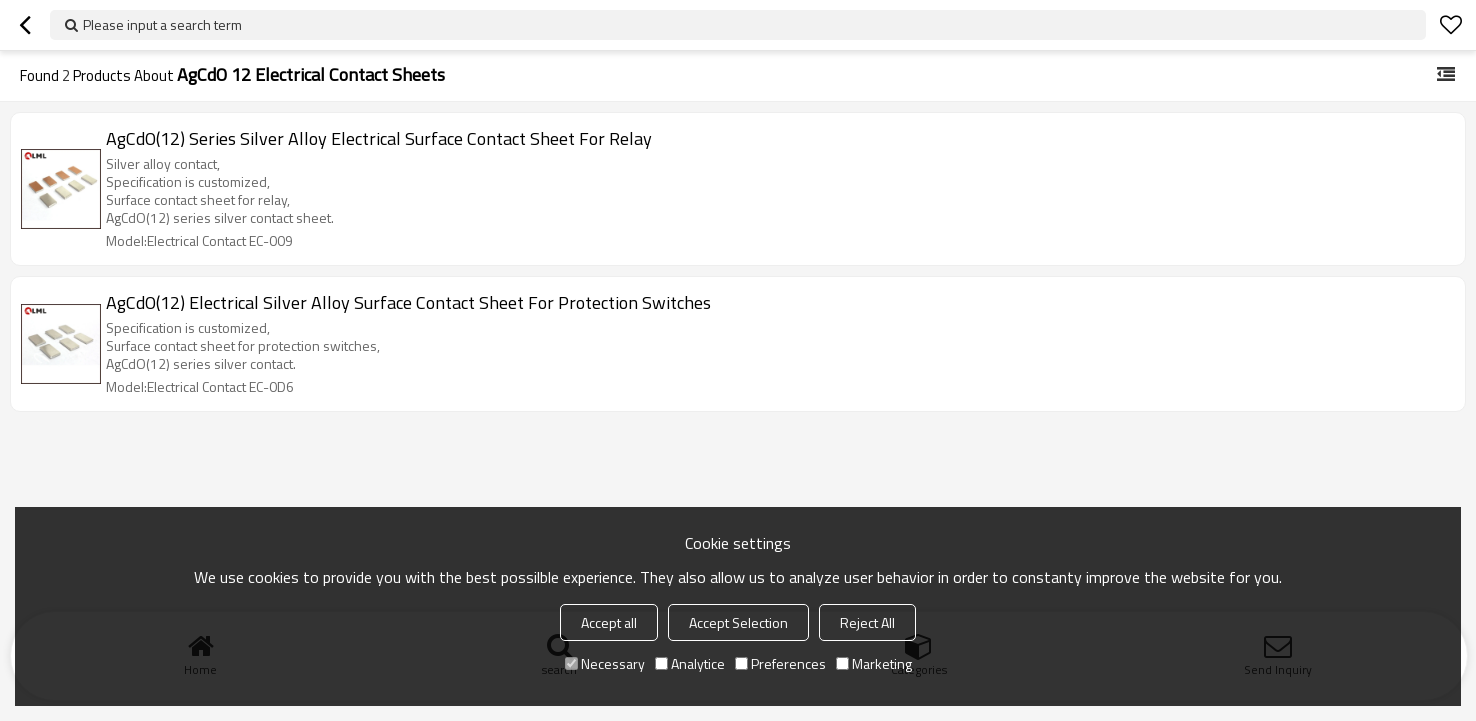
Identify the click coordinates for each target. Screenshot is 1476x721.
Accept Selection (738, 622)
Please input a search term (162, 24)
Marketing (874, 663)
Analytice (690, 663)
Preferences (780, 663)
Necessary (605, 663)
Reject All (867, 622)
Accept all (609, 622)
